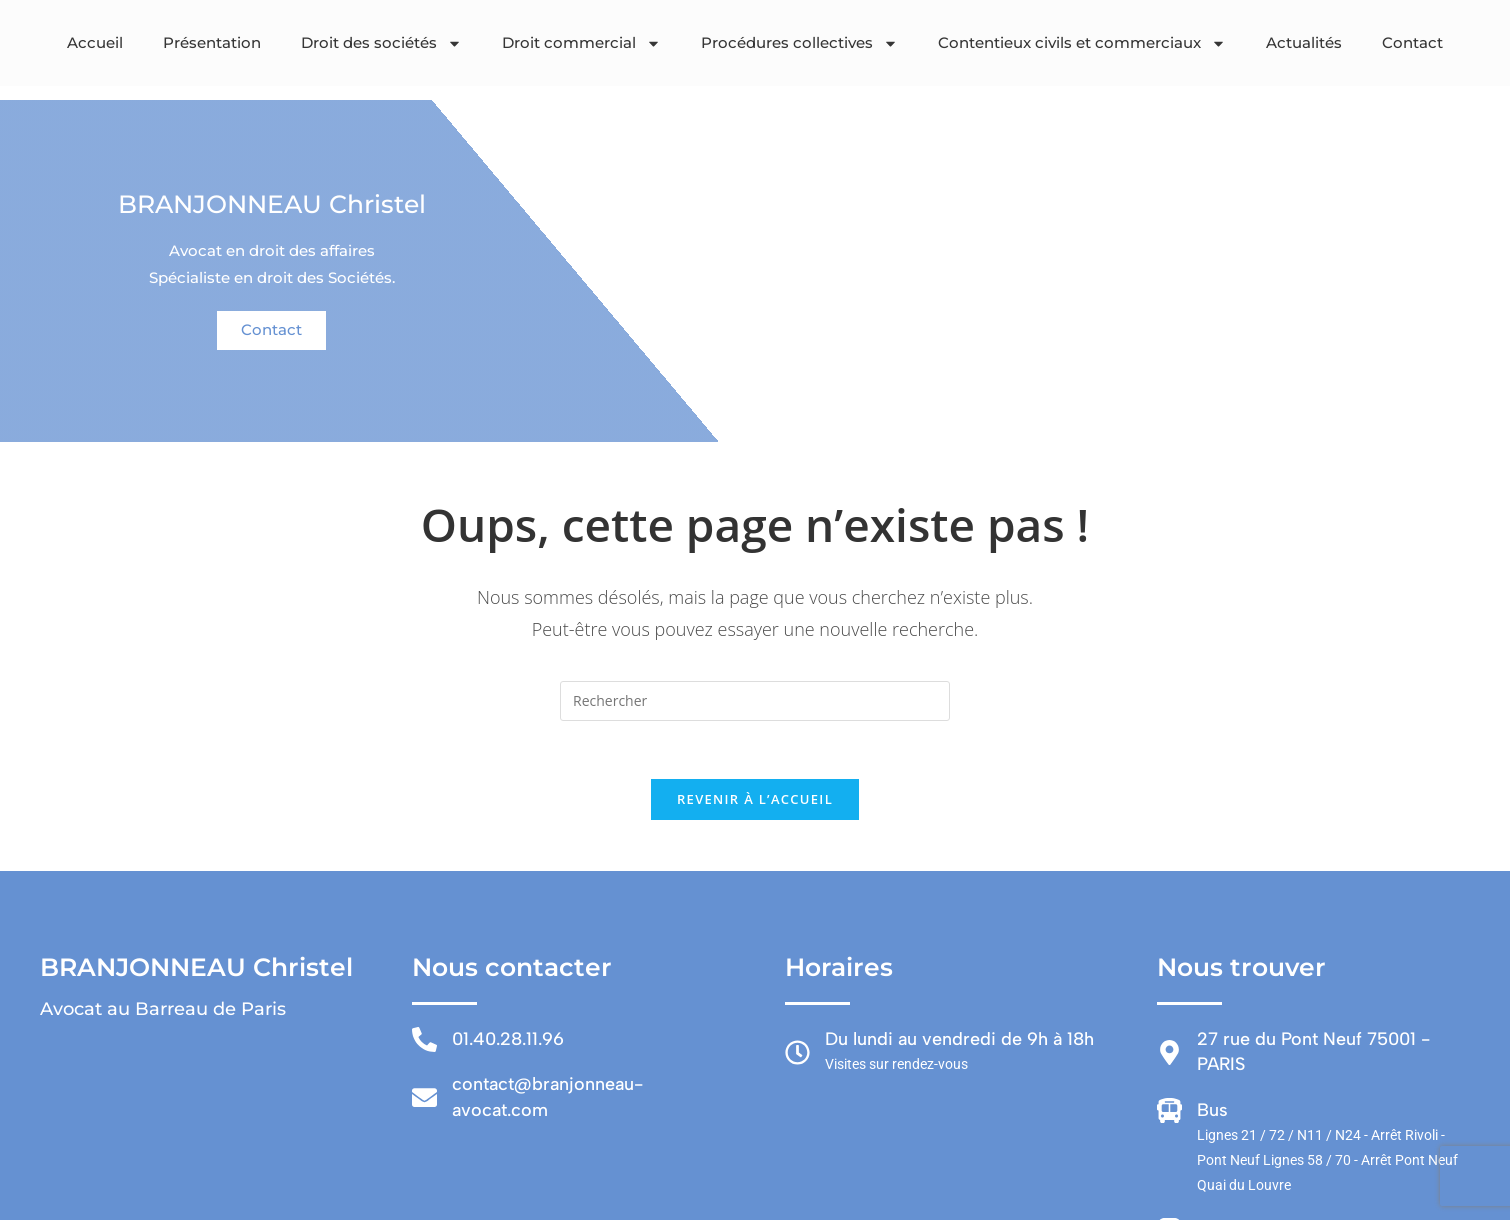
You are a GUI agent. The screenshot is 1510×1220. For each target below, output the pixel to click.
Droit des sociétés (381, 43)
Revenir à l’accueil (755, 802)
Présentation (212, 42)
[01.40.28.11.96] (424, 1042)
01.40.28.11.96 (508, 1042)
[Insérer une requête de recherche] (755, 701)
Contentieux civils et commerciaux (1082, 43)
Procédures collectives (799, 43)
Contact (1412, 42)
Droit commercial (581, 43)
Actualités (1304, 42)
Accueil (95, 42)
